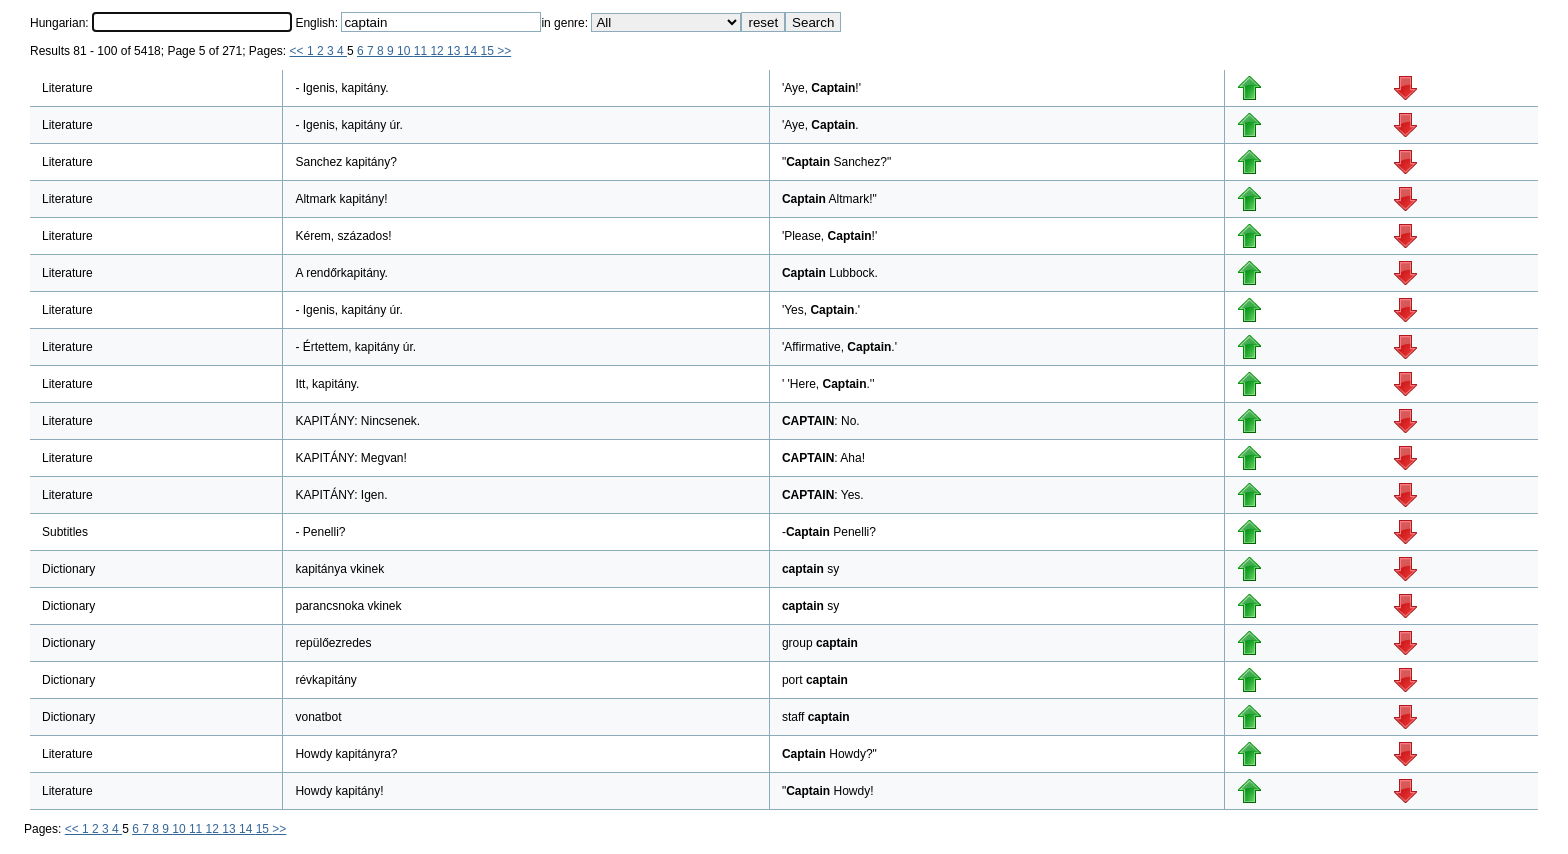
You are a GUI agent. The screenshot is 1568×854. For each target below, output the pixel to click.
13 (455, 51)
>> (504, 51)
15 (488, 51)
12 (438, 51)
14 (472, 51)
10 (405, 51)
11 (422, 51)
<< (298, 51)
